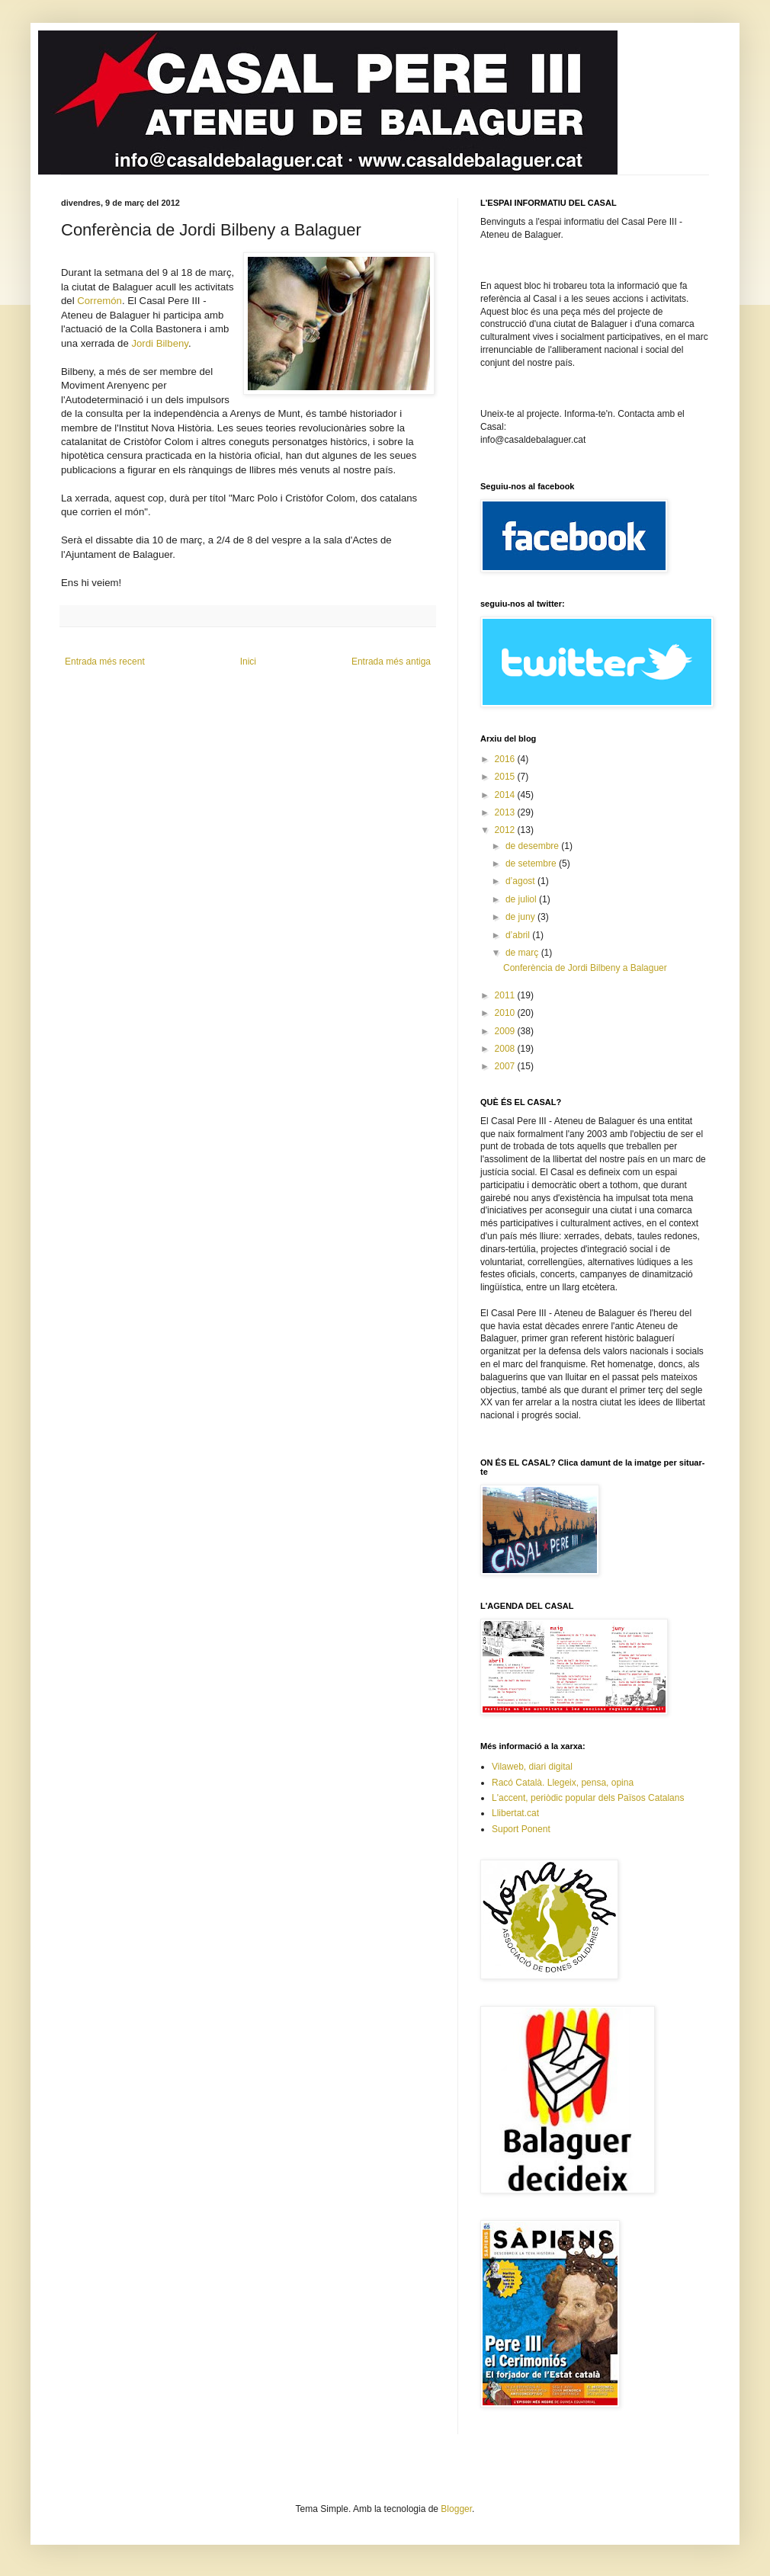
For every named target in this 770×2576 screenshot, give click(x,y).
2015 (506, 776)
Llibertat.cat (515, 1813)
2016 (506, 759)
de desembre (533, 846)
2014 (506, 795)
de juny (521, 917)
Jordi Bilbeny (159, 343)
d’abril (518, 935)
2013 (506, 812)
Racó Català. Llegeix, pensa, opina (563, 1782)
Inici (248, 661)
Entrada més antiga (391, 661)
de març (523, 952)
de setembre (532, 863)
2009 (506, 1031)
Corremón (99, 300)
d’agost (521, 881)
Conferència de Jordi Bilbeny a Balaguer (585, 968)
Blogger (456, 2509)
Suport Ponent (521, 1829)
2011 (506, 995)
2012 (506, 830)
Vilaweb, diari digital (532, 1766)
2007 (506, 1066)
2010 (506, 1013)
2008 (506, 1048)
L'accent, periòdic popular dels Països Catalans (588, 1798)
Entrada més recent (105, 661)
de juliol (522, 899)
